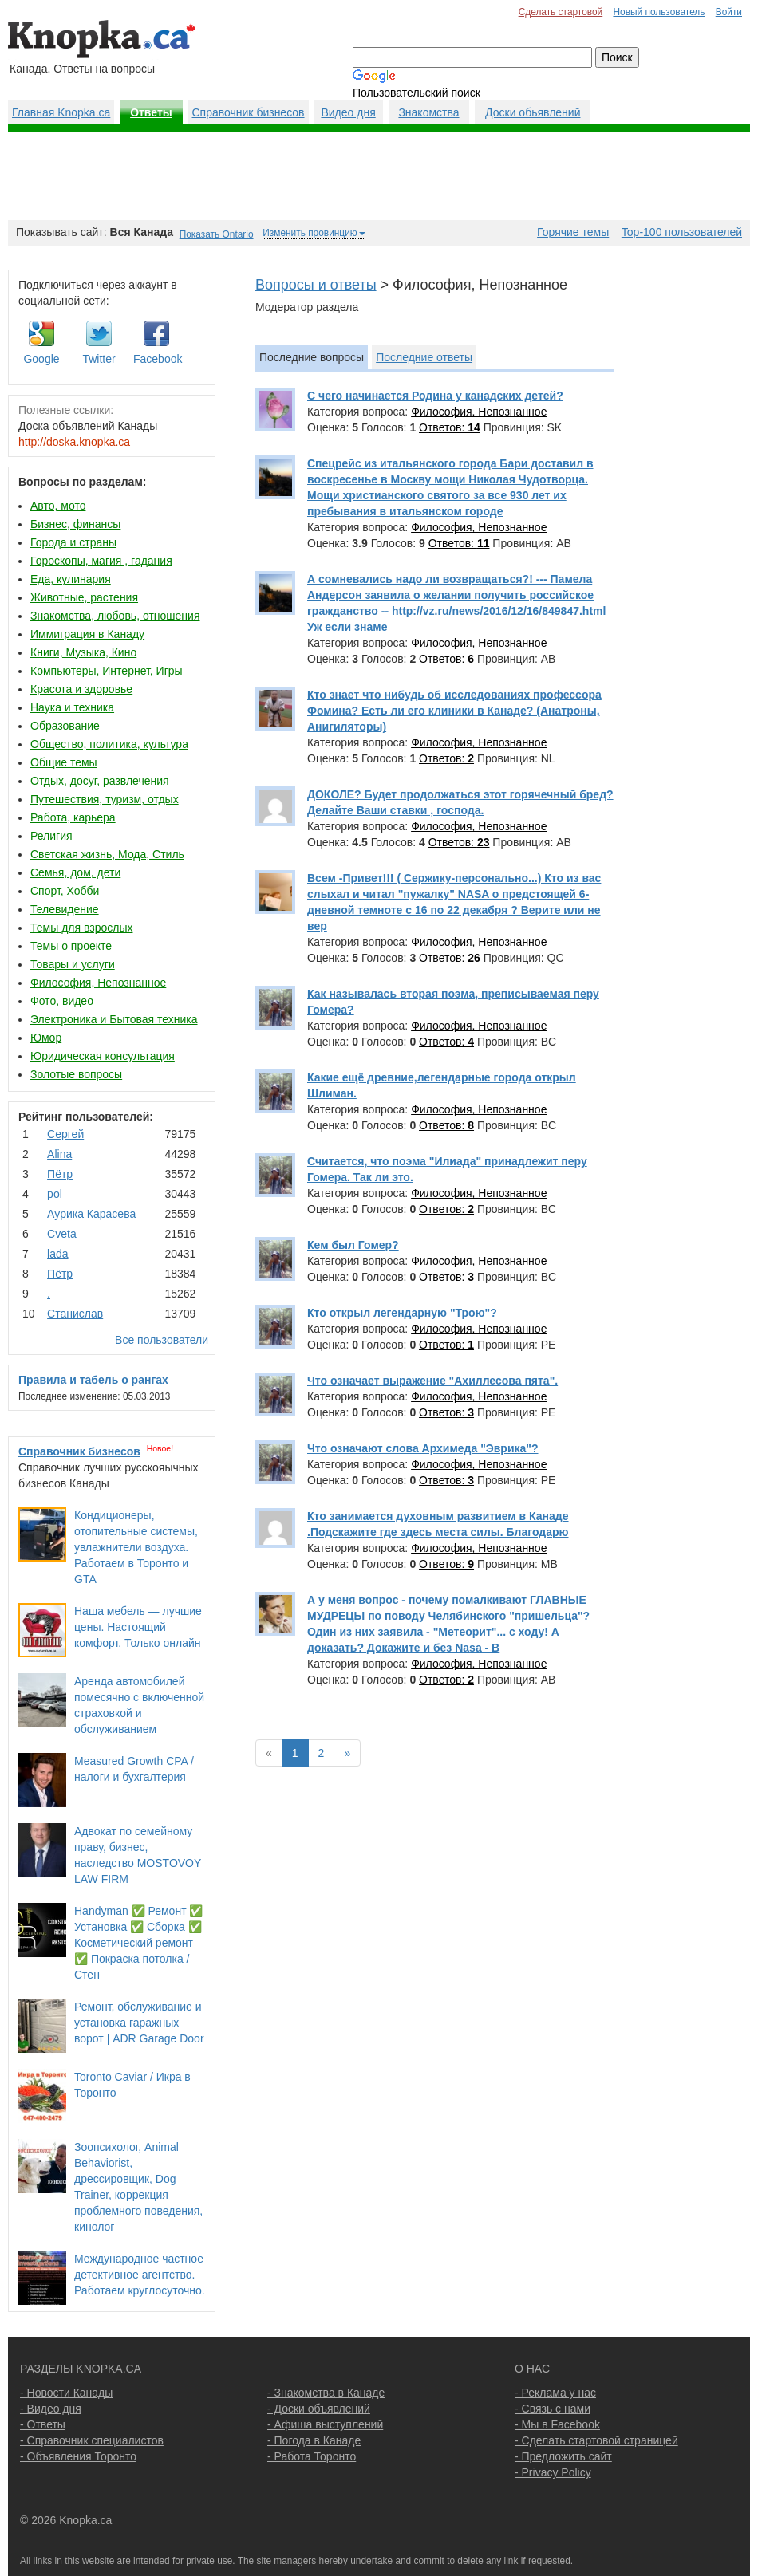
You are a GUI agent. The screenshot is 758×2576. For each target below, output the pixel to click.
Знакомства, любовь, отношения (114, 615)
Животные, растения (84, 597)
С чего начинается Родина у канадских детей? (435, 395)
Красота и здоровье (81, 689)
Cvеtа (62, 1233)
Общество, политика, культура (109, 744)
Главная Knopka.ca (61, 112)
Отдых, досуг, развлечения (99, 780)
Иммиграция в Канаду (87, 634)
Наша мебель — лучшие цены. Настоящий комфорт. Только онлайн (138, 1627)
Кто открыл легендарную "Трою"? (402, 1312)
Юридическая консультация (102, 1056)
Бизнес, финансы (75, 524)
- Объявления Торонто (78, 2456)
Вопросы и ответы (316, 285)
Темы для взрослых (81, 927)
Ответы (151, 112)
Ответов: (449, 427)
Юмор (45, 1037)
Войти (729, 12)
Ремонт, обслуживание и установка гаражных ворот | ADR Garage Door (139, 2022)
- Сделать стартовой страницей (596, 2440)
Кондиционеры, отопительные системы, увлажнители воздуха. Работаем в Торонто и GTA (136, 1547)
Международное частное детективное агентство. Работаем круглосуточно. (139, 2274)
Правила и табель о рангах (93, 1379)
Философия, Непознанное (98, 982)
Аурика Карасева (91, 1213)
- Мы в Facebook (557, 2424)
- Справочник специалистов (92, 2440)
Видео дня (348, 112)
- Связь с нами (552, 2408)
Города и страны (73, 542)
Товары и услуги (72, 964)
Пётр (60, 1174)
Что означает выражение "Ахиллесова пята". (432, 1380)
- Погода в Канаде (314, 2440)
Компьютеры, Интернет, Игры (106, 670)
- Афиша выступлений (325, 2424)
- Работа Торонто (311, 2456)
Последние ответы (424, 357)
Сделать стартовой (561, 12)
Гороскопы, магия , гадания (101, 560)
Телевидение (64, 909)
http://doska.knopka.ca (74, 441)
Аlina (59, 1154)
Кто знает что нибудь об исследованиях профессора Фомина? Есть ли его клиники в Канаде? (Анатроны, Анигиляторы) (454, 710)
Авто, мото (57, 505)
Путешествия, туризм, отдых (104, 799)
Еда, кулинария (70, 579)
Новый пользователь (659, 12)
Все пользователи (161, 1339)
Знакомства (428, 112)
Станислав (75, 1313)
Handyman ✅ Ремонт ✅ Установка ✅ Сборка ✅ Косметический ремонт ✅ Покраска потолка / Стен (138, 1942)
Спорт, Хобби (64, 890)
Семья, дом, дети (75, 872)
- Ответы (42, 2424)
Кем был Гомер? (353, 1245)
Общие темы (63, 762)
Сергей (65, 1134)
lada (57, 1253)
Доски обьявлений (532, 112)
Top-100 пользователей (682, 232)
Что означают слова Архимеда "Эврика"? (423, 1448)
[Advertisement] (379, 176)
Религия (51, 835)
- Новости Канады (66, 2392)
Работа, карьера (73, 817)
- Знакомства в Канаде (326, 2392)
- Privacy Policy (553, 2472)
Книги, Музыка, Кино (83, 652)
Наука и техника (72, 707)
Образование (65, 725)
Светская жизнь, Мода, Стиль (107, 854)
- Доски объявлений (318, 2408)
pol (54, 1194)
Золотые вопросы (76, 1074)
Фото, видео (61, 1001)
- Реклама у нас (555, 2392)
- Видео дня (50, 2408)
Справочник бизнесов (248, 112)
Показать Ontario (217, 234)
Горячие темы (573, 232)
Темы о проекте (71, 945)
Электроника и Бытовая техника (114, 1019)
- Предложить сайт (563, 2456)
